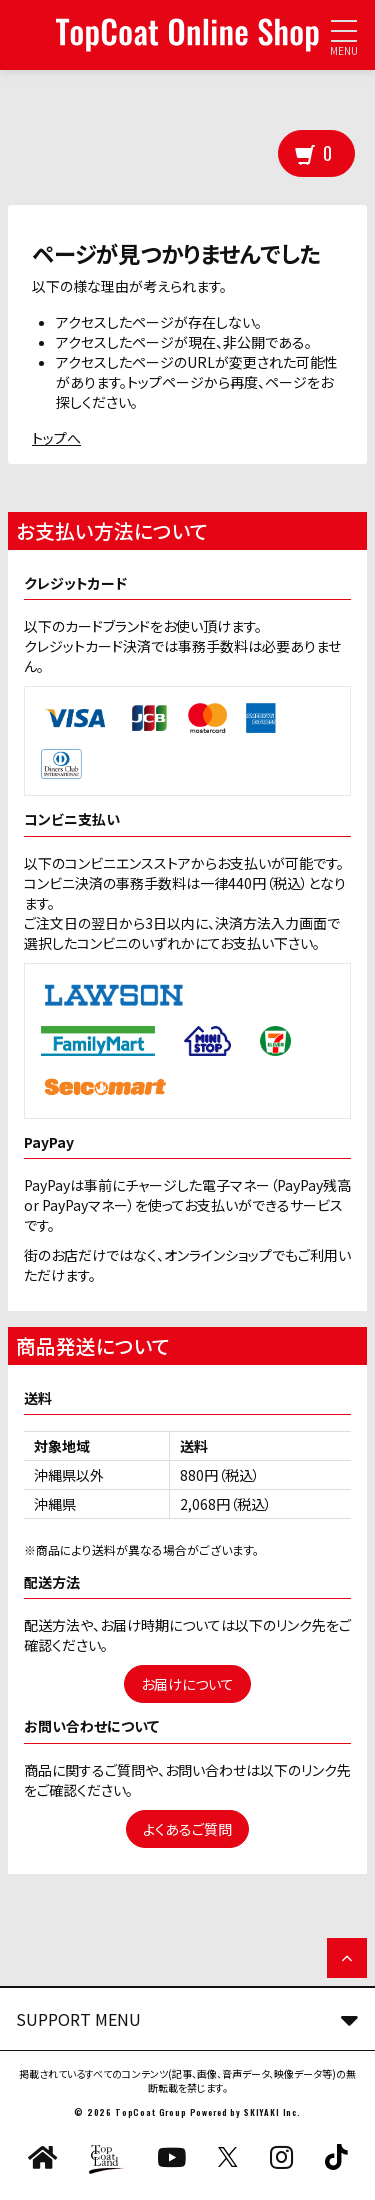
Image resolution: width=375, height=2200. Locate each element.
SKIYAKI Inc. (272, 2112)
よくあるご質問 (187, 1829)
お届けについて (187, 1684)
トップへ (56, 438)
